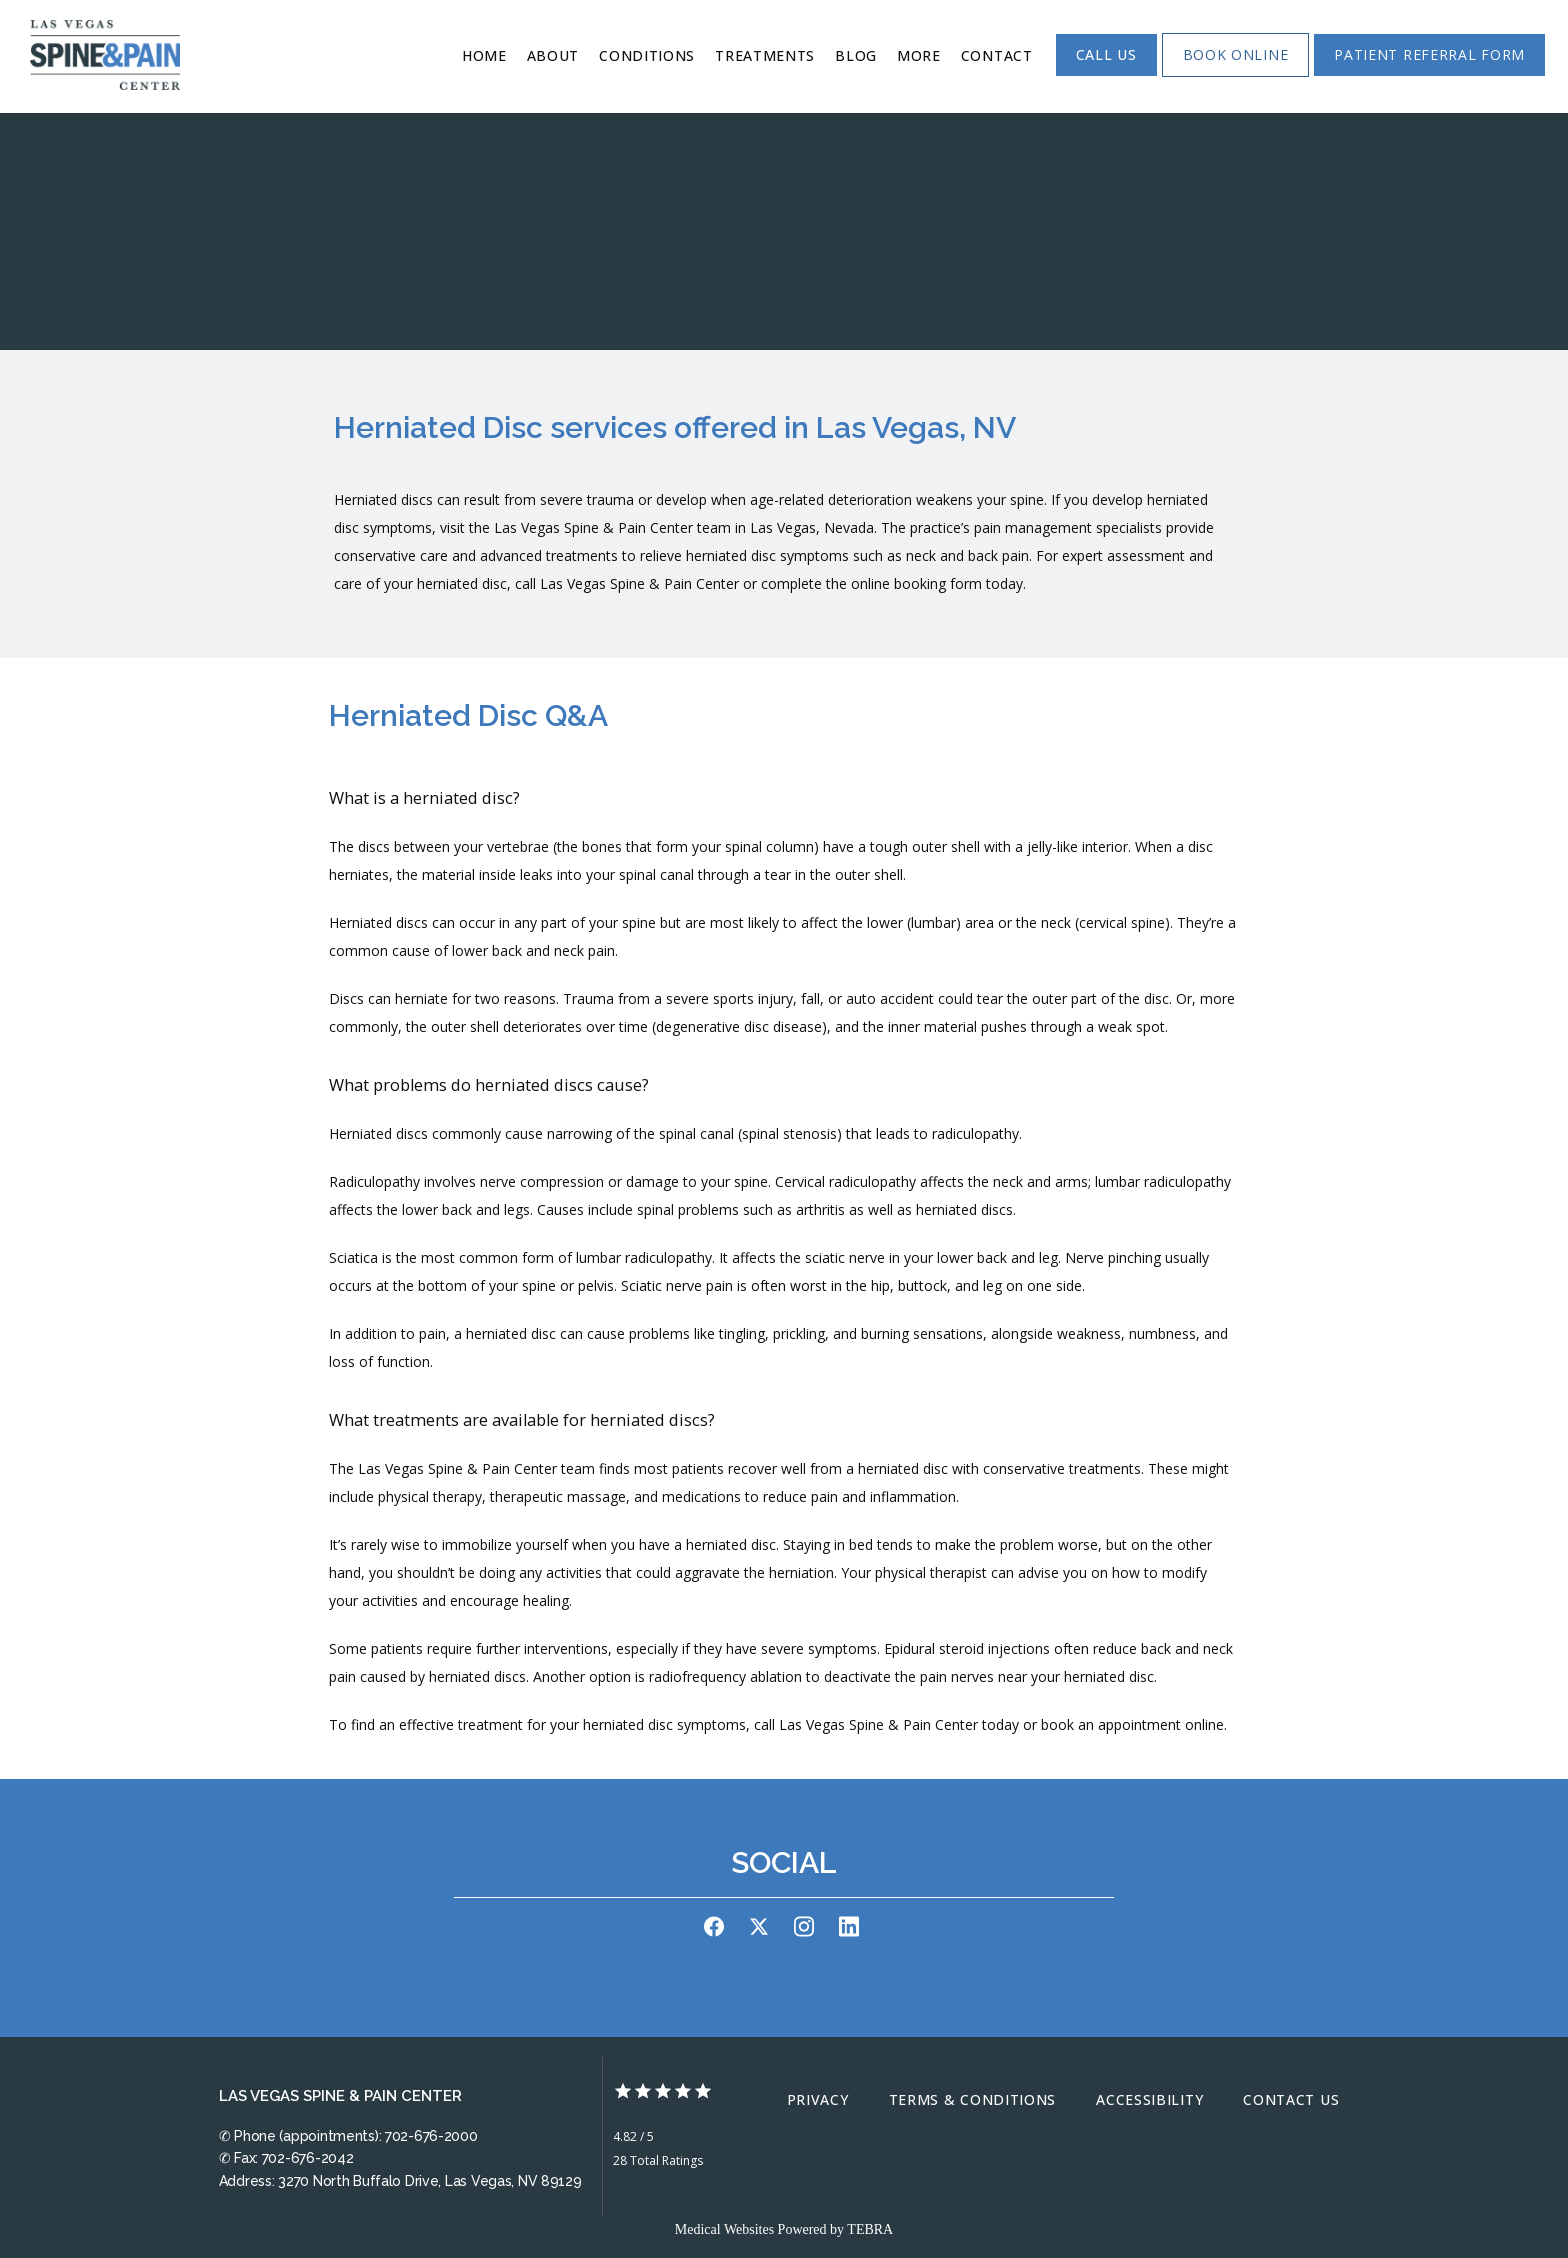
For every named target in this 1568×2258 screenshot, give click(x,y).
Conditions (647, 55)
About (553, 55)
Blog (856, 55)
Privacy (818, 2099)
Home (484, 55)
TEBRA (870, 2229)
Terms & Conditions (973, 2099)
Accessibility (1149, 2099)
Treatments (765, 55)
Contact (997, 55)
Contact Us (1291, 2099)
